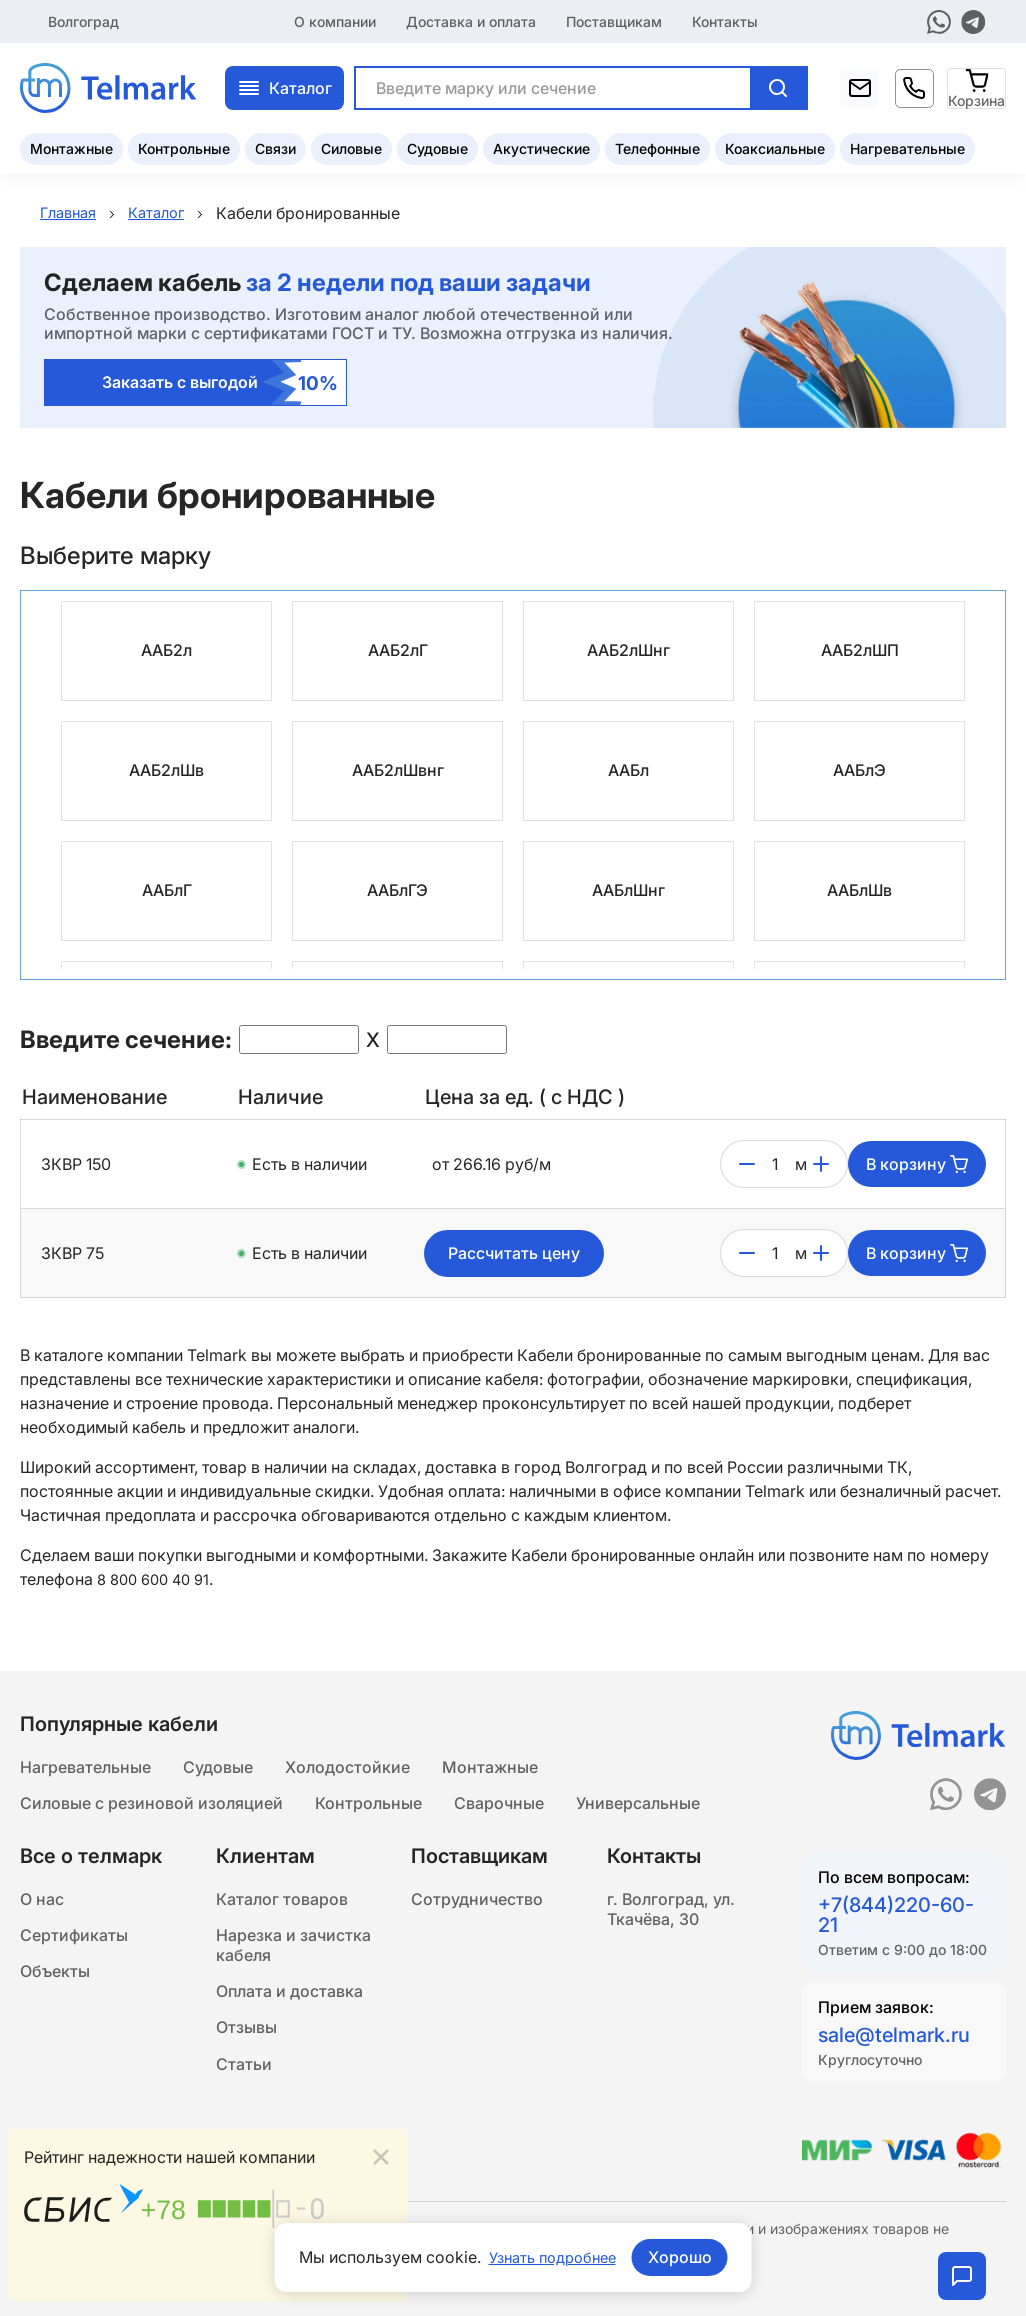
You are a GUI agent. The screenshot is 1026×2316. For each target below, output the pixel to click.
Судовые (437, 145)
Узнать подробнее (552, 2257)
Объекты (55, 1986)
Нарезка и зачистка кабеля (293, 1958)
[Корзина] (977, 84)
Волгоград (83, 19)
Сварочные (499, 1806)
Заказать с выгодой (220, 383)
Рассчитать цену (514, 1254)
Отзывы (246, 2050)
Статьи (244, 2090)
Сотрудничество (477, 1906)
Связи (275, 145)
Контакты (725, 19)
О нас (42, 1906)
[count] (775, 1165)
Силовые (351, 145)
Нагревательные (907, 145)
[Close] (381, 2153)
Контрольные (184, 145)
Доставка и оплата (471, 19)
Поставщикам (614, 19)
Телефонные (657, 145)
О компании (335, 19)
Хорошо (686, 2257)
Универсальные (638, 1806)
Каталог (284, 85)
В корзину (917, 1165)
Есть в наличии (309, 1165)
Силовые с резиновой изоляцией (151, 1806)
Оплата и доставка (289, 2010)
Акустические (541, 145)
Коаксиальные (775, 145)
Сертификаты (74, 1946)
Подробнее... (342, 2273)
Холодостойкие (347, 1766)
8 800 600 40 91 (158, 1580)
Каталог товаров (282, 1906)
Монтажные (71, 145)
